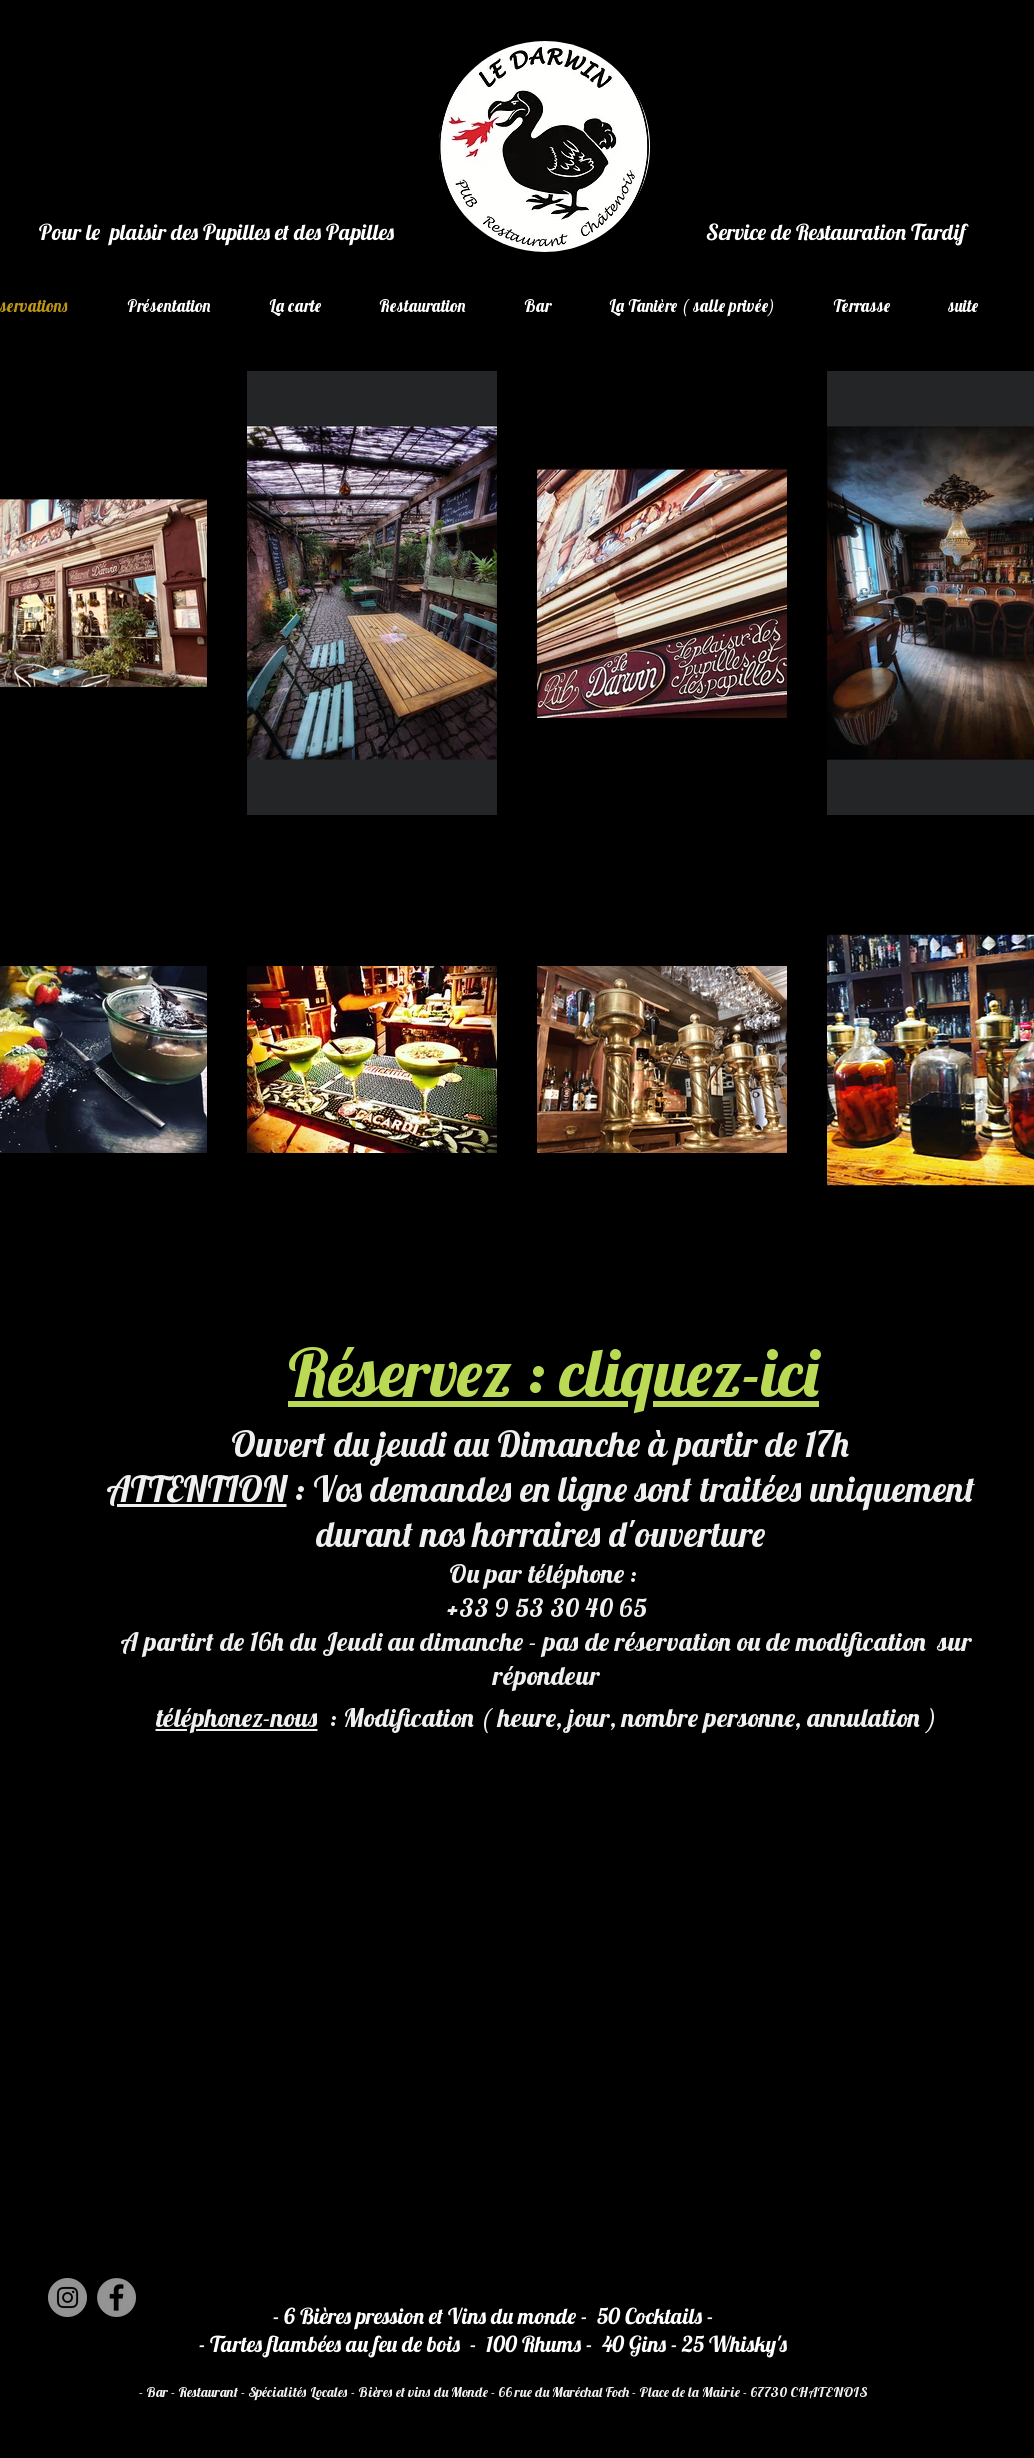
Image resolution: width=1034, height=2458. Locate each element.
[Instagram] (67, 2297)
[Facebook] (116, 2297)
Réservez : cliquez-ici (553, 1372)
